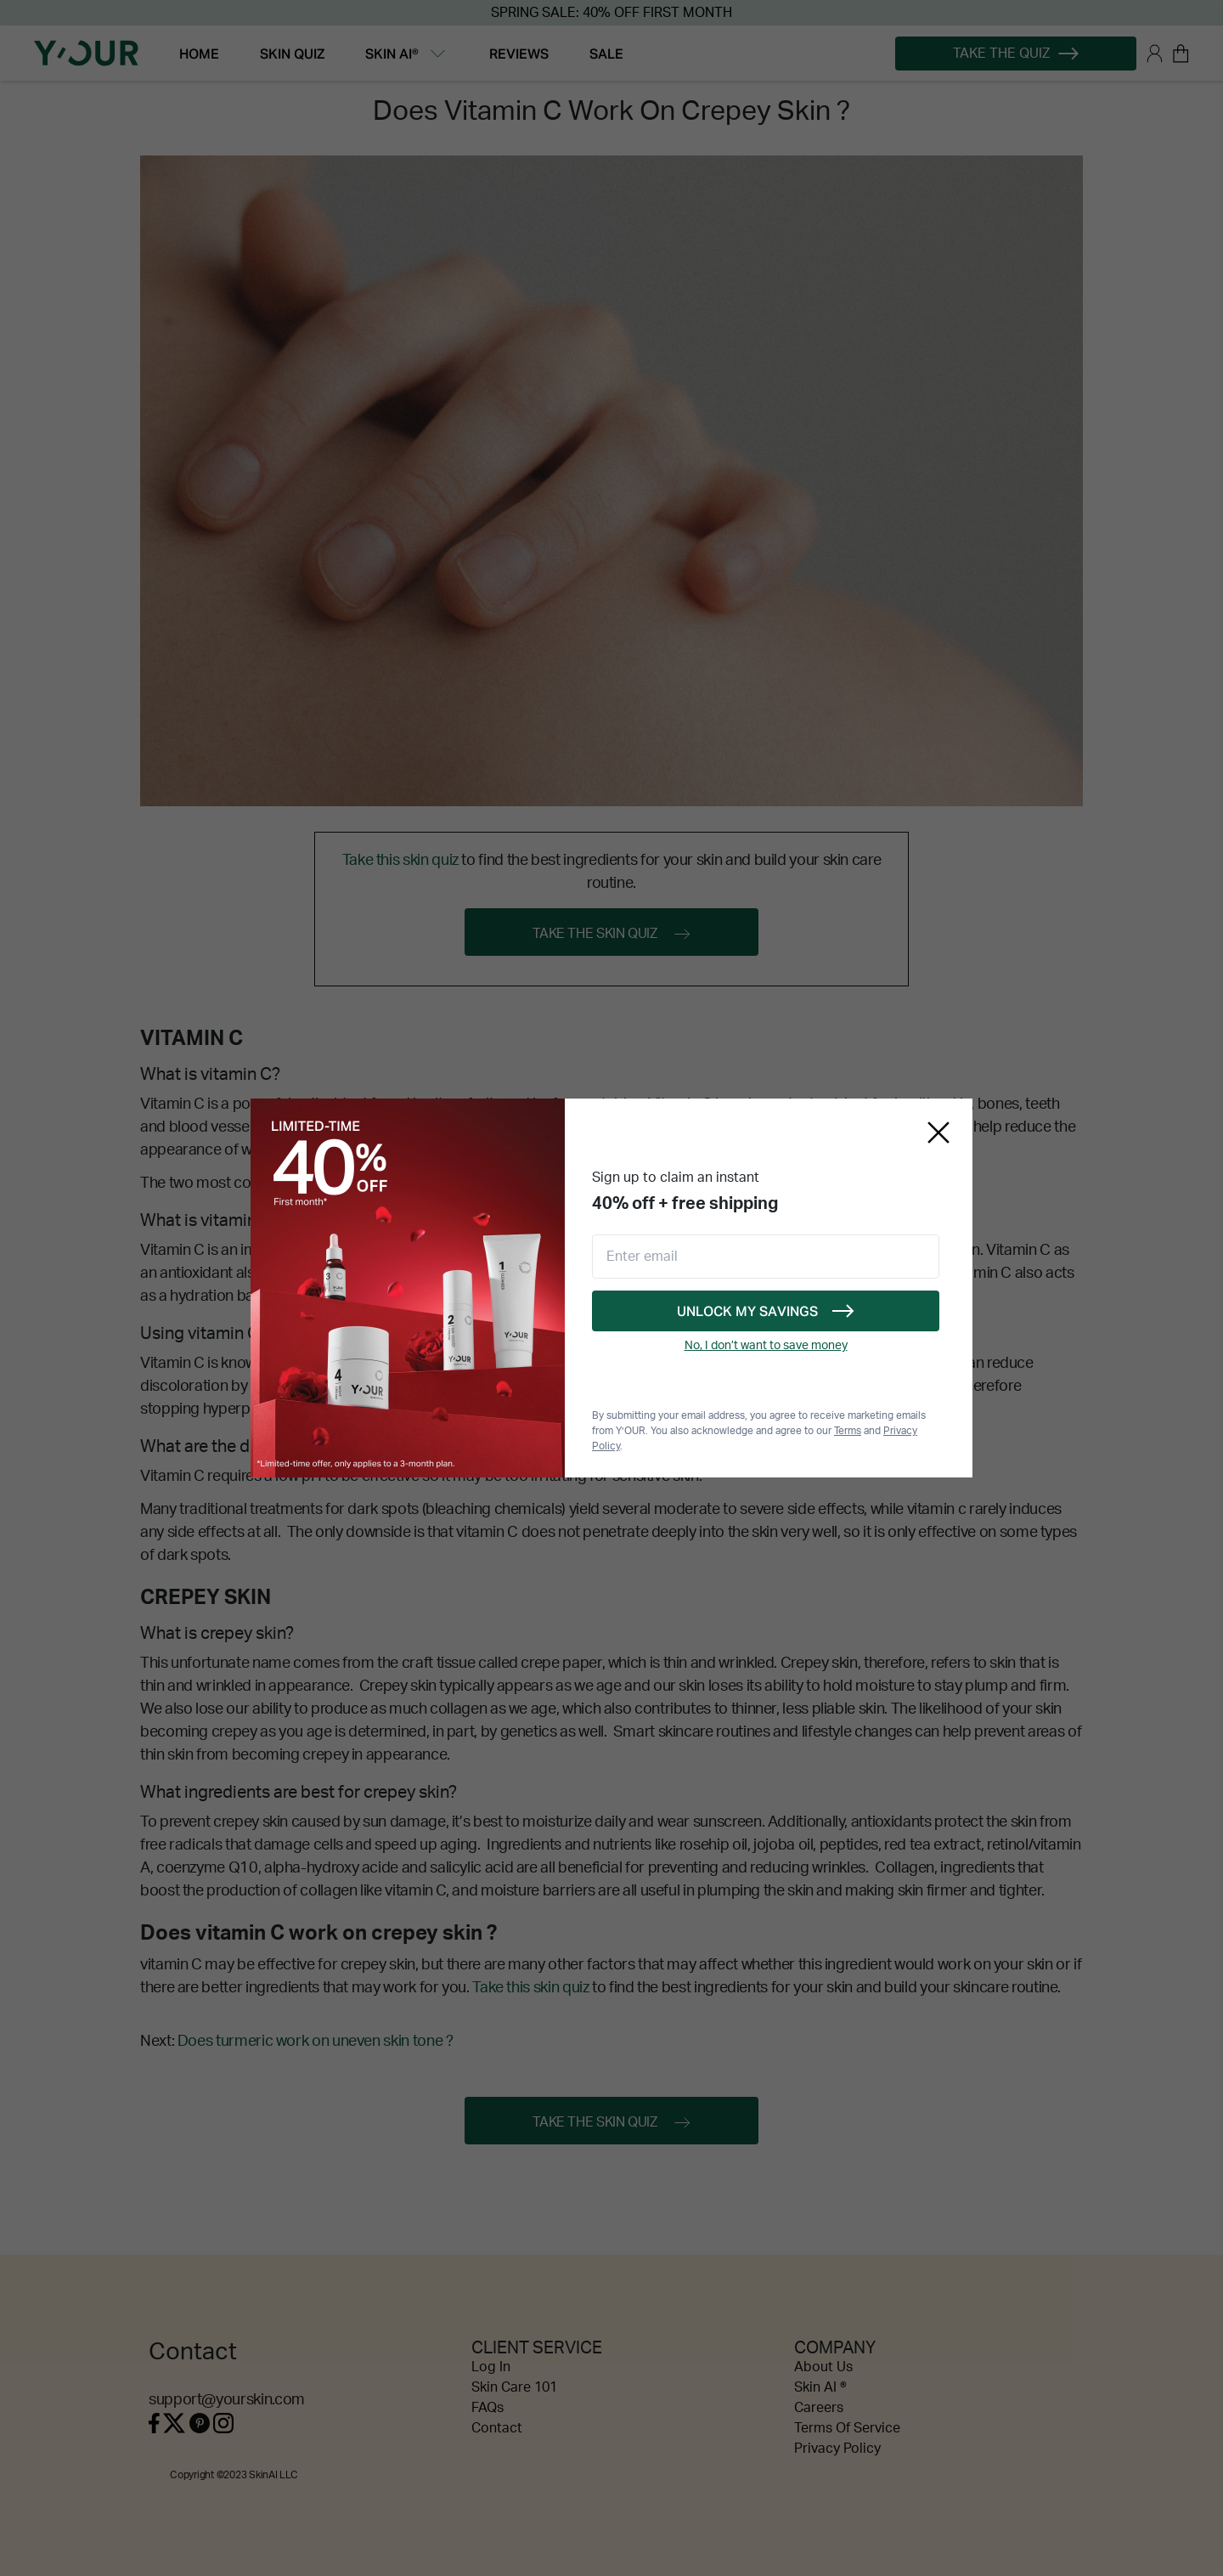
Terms (847, 1431)
